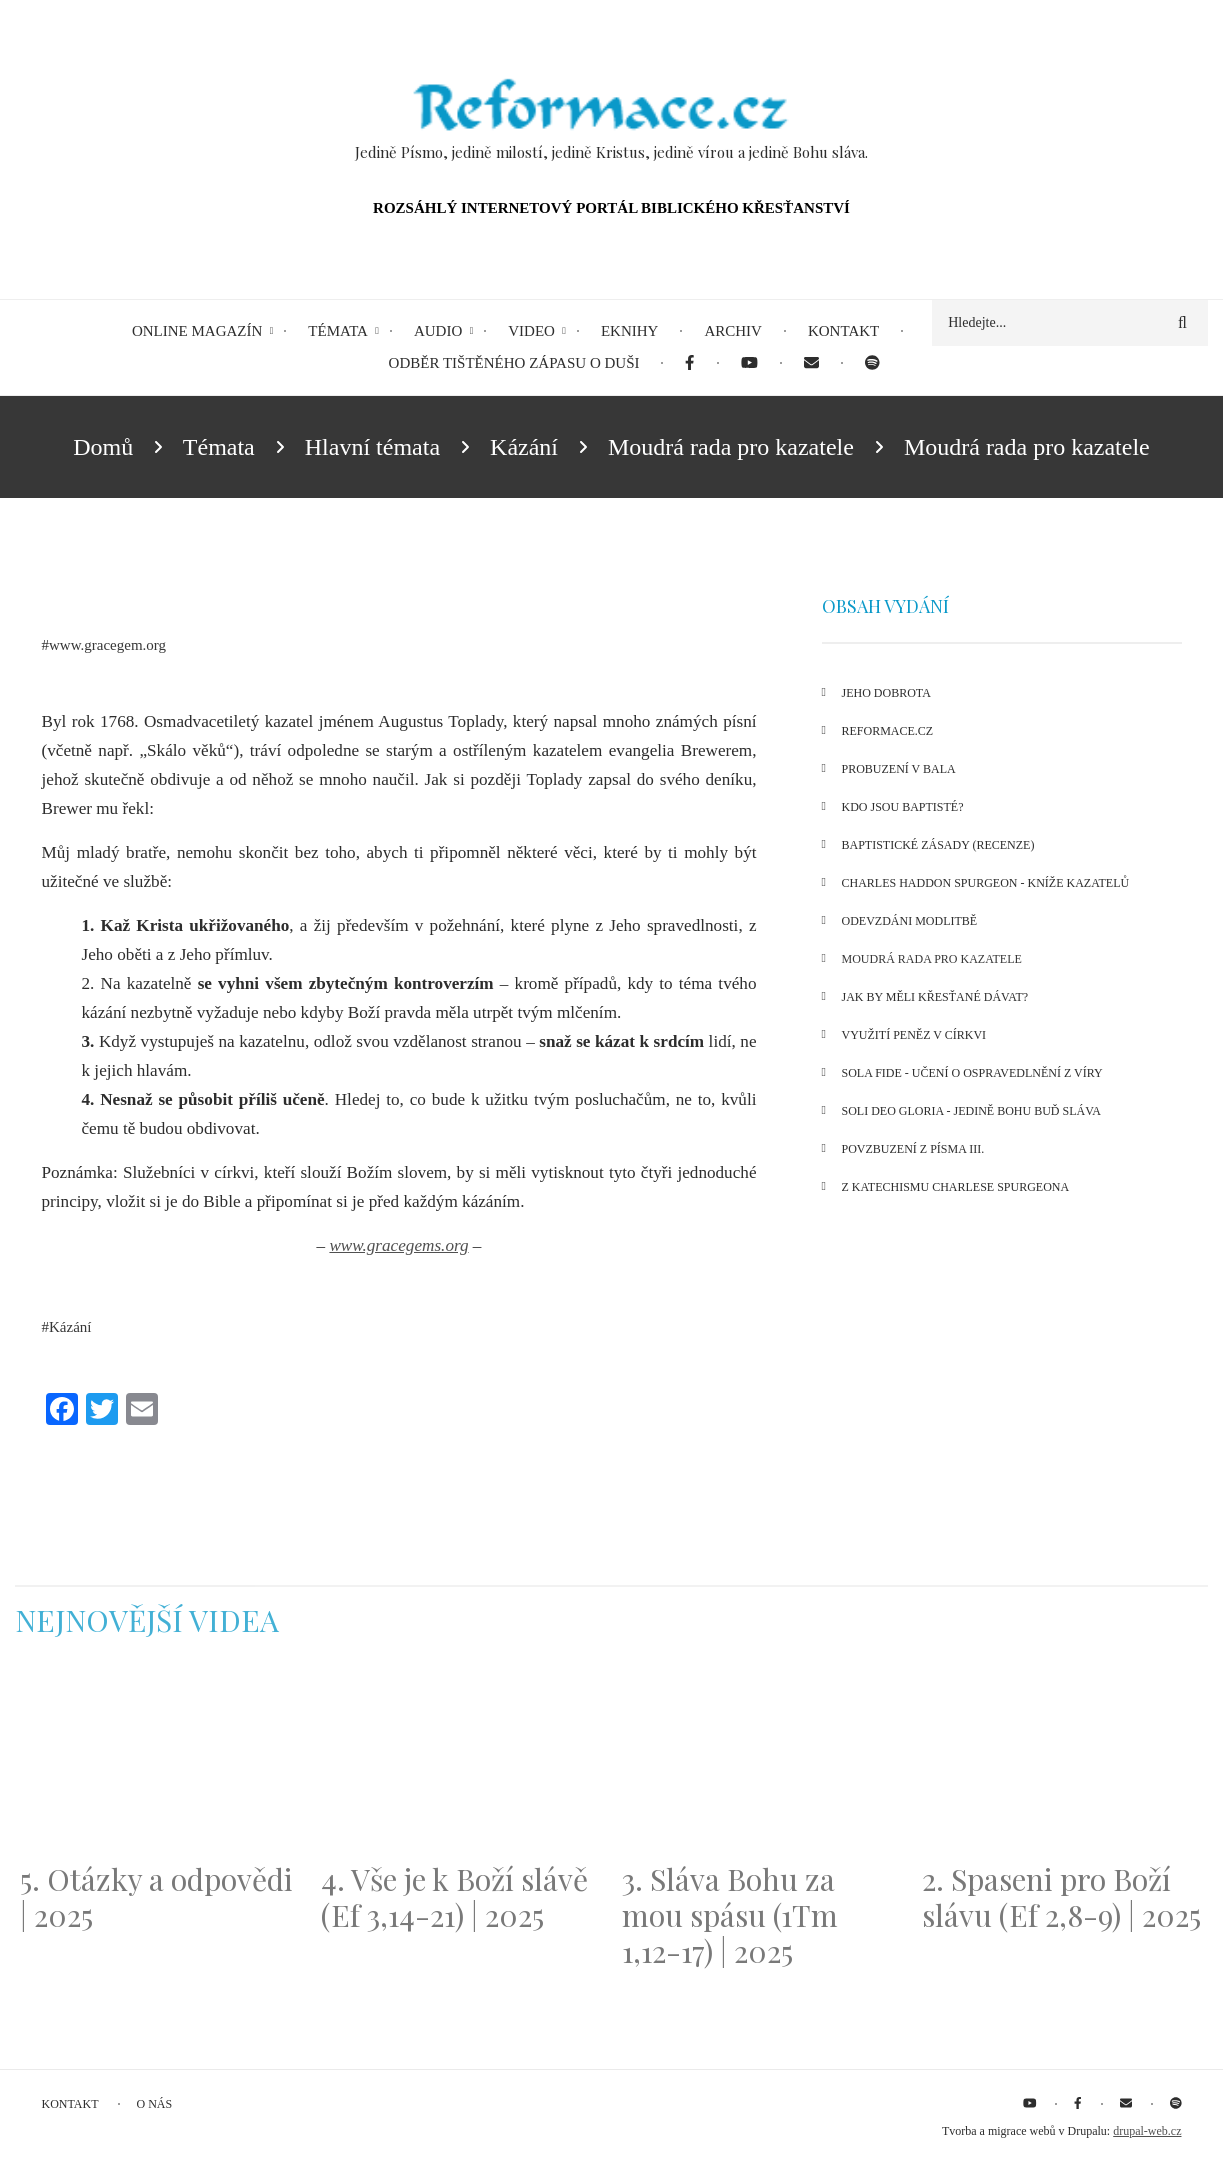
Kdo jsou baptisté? (903, 807)
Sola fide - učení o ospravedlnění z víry (972, 1073)
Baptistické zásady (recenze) (938, 845)
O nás (155, 2104)
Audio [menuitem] (438, 331)
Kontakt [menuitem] (843, 331)
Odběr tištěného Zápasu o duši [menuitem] (514, 363)
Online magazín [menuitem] (197, 331)
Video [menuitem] (531, 331)
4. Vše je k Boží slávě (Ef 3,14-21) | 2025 (454, 1897)
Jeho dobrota (886, 693)
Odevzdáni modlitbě (910, 921)
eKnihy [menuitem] (630, 331)
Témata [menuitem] (338, 331)
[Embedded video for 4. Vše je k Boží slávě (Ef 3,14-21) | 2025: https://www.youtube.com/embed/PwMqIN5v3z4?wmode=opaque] (461, 1762)
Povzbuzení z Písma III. (913, 1149)
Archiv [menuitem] (733, 331)
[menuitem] (689, 363)
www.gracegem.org (107, 645)
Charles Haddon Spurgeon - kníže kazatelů (986, 883)
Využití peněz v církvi (914, 1035)
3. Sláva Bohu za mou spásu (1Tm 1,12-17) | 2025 (730, 1915)
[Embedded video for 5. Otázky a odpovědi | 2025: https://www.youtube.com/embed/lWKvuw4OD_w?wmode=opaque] (160, 1762)
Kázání (70, 1327)
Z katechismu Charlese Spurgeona (956, 1187)
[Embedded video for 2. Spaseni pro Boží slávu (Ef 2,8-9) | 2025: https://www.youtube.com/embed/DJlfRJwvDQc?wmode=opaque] (1062, 1762)
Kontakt (70, 2104)
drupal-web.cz (1147, 2131)
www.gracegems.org (398, 1245)
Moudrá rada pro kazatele (932, 959)
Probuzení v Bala (899, 769)
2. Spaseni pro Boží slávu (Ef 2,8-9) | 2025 (1061, 1897)
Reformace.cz (888, 731)
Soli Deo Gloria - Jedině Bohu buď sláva (971, 1111)
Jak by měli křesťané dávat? (935, 997)
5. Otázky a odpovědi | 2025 (156, 1897)
